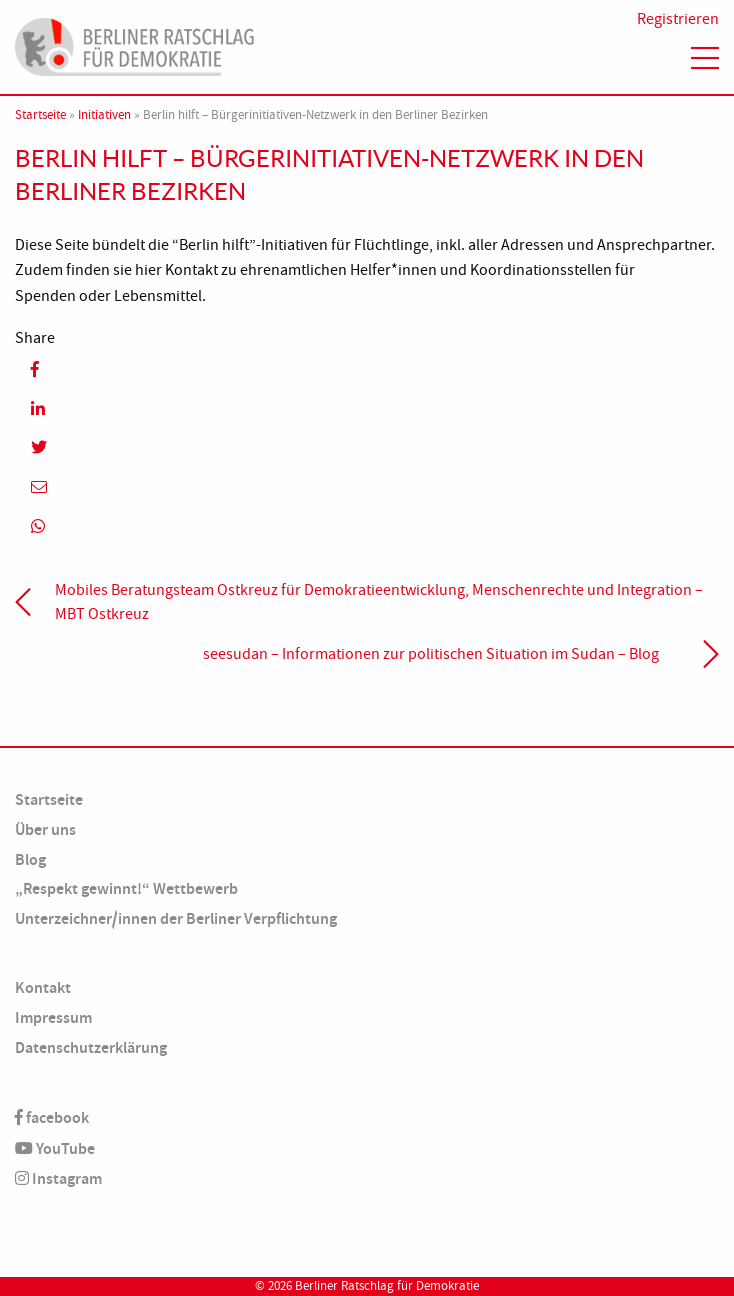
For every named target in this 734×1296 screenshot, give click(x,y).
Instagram (58, 1178)
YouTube (55, 1148)
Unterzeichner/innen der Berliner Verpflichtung (176, 918)
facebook (52, 1117)
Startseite (40, 115)
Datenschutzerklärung (91, 1047)
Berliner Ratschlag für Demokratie (387, 1286)
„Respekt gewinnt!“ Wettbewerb (126, 888)
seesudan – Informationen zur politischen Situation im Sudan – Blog (431, 654)
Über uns (45, 829)
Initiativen (104, 115)
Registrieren (678, 19)
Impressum (53, 1017)
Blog (30, 859)
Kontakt (43, 987)
